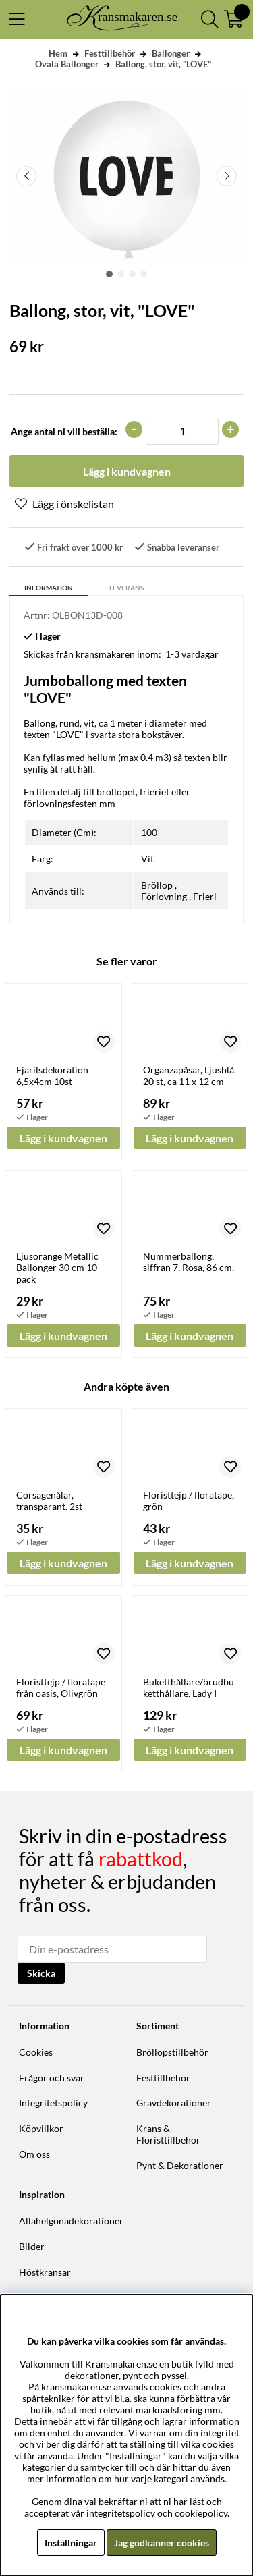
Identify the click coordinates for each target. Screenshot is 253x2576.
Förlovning (164, 896)
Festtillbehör (109, 53)
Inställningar (71, 2542)
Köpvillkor (41, 2128)
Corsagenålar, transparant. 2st (49, 1500)
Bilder (32, 2246)
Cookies (36, 2052)
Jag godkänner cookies (161, 2542)
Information (48, 588)
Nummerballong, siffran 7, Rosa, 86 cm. (188, 1261)
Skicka (41, 1973)
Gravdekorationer (173, 2102)
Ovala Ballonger (67, 64)
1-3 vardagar (192, 654)
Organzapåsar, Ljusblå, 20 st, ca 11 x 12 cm (189, 1075)
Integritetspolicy (53, 2102)
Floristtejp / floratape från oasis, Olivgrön (60, 1687)
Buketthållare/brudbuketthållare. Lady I (188, 1687)
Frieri (205, 896)
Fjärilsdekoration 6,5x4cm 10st (52, 1075)
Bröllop (157, 885)
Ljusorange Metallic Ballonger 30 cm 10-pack (58, 1267)
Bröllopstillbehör (172, 2052)
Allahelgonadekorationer (71, 2221)
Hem (58, 53)
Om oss (34, 2154)
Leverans (126, 588)
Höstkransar (45, 2272)
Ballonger (171, 53)
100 (149, 832)
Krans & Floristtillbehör (168, 2134)
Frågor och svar (51, 2077)
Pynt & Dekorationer (179, 2165)
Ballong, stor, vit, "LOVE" (163, 64)
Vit (147, 858)
